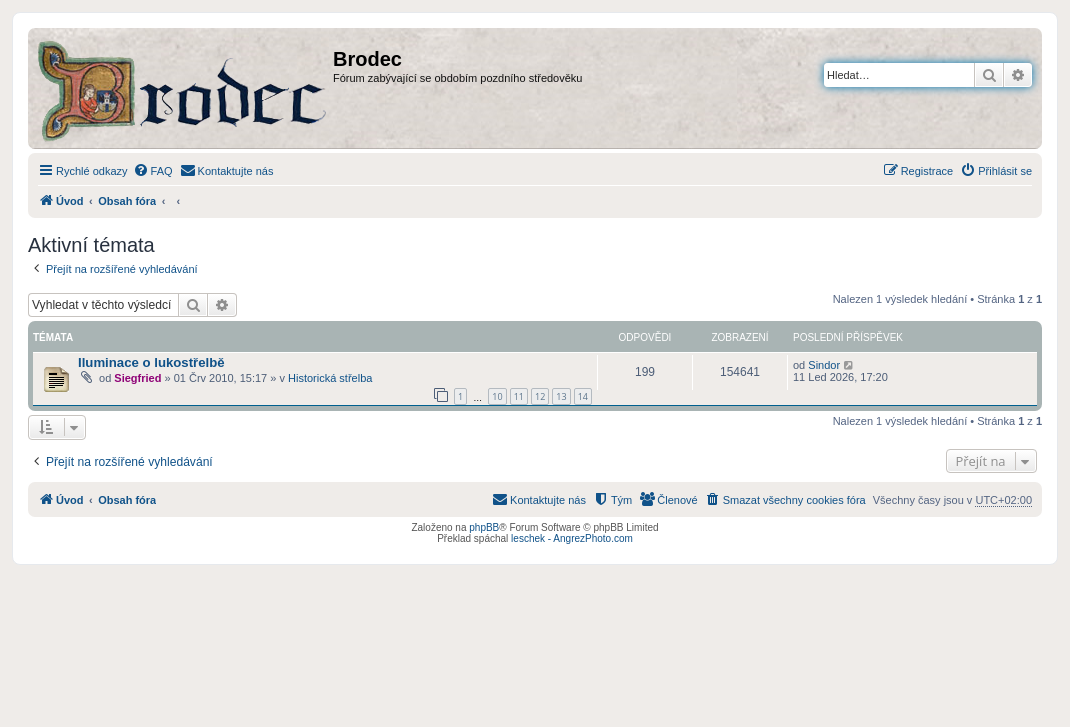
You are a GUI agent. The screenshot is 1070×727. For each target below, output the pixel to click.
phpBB (484, 527)
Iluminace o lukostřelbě (151, 362)
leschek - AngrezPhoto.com (572, 538)
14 (583, 396)
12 (540, 396)
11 (519, 396)
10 (497, 396)
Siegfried (137, 378)
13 (561, 396)
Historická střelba (330, 378)
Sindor (824, 365)
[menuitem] (153, 171)
